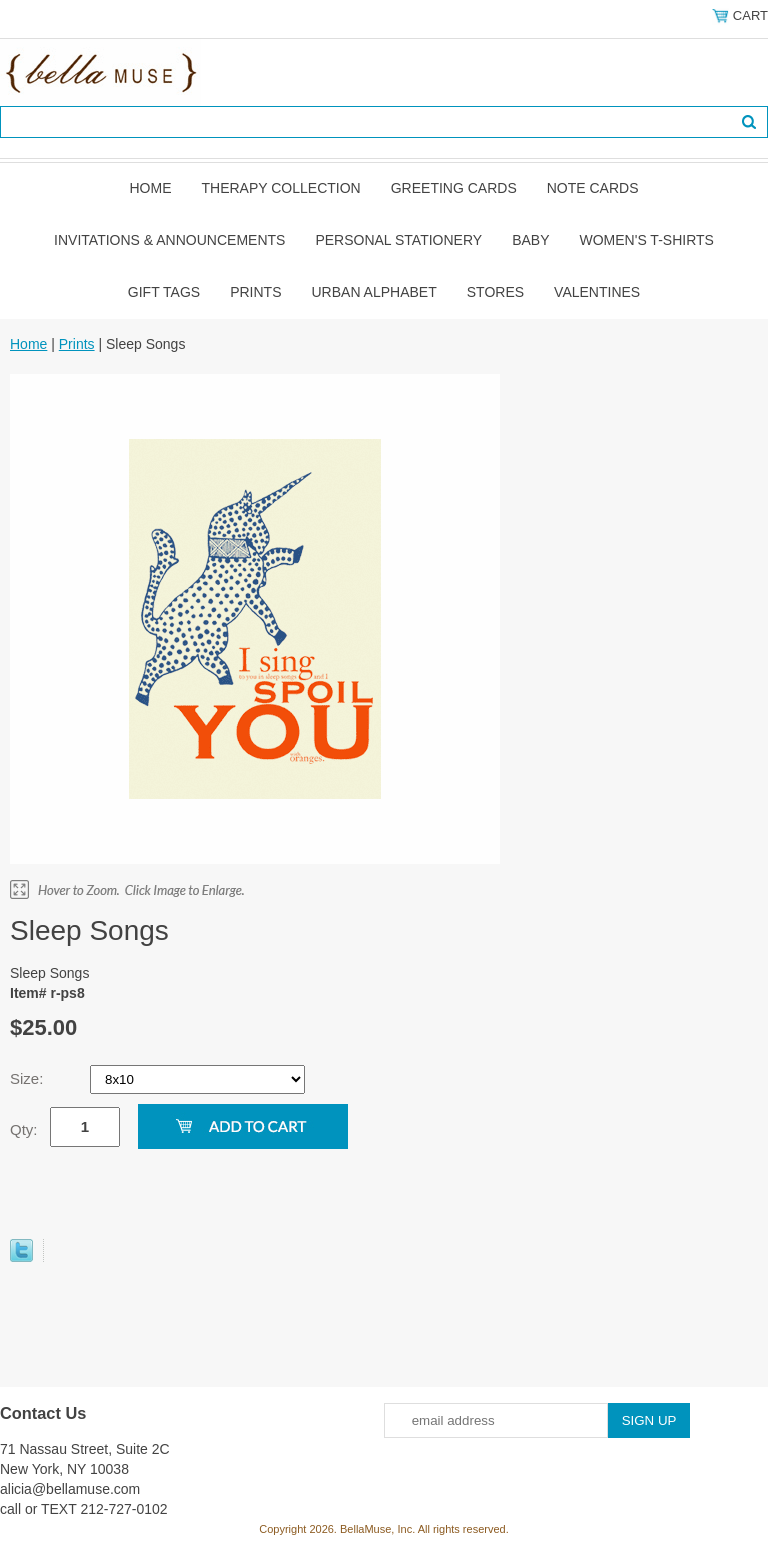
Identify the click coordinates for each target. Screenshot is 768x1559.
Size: (29, 1078)
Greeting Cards (454, 188)
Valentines (597, 292)
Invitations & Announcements (169, 240)
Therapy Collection (280, 188)
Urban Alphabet (374, 292)
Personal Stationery (398, 240)
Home (150, 188)
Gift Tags (164, 292)
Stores (495, 292)
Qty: (24, 1129)
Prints (255, 292)
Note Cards (593, 188)
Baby (530, 240)
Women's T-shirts (647, 240)
